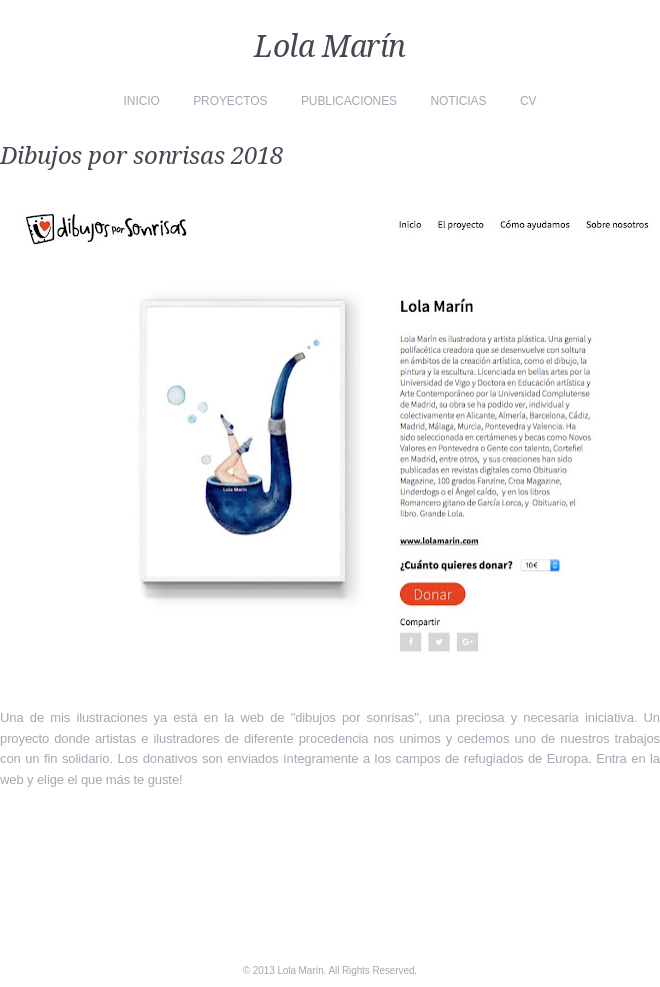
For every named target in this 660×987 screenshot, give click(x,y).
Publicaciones (349, 101)
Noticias (459, 101)
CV (528, 101)
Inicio (142, 101)
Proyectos (230, 101)
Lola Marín (330, 46)
